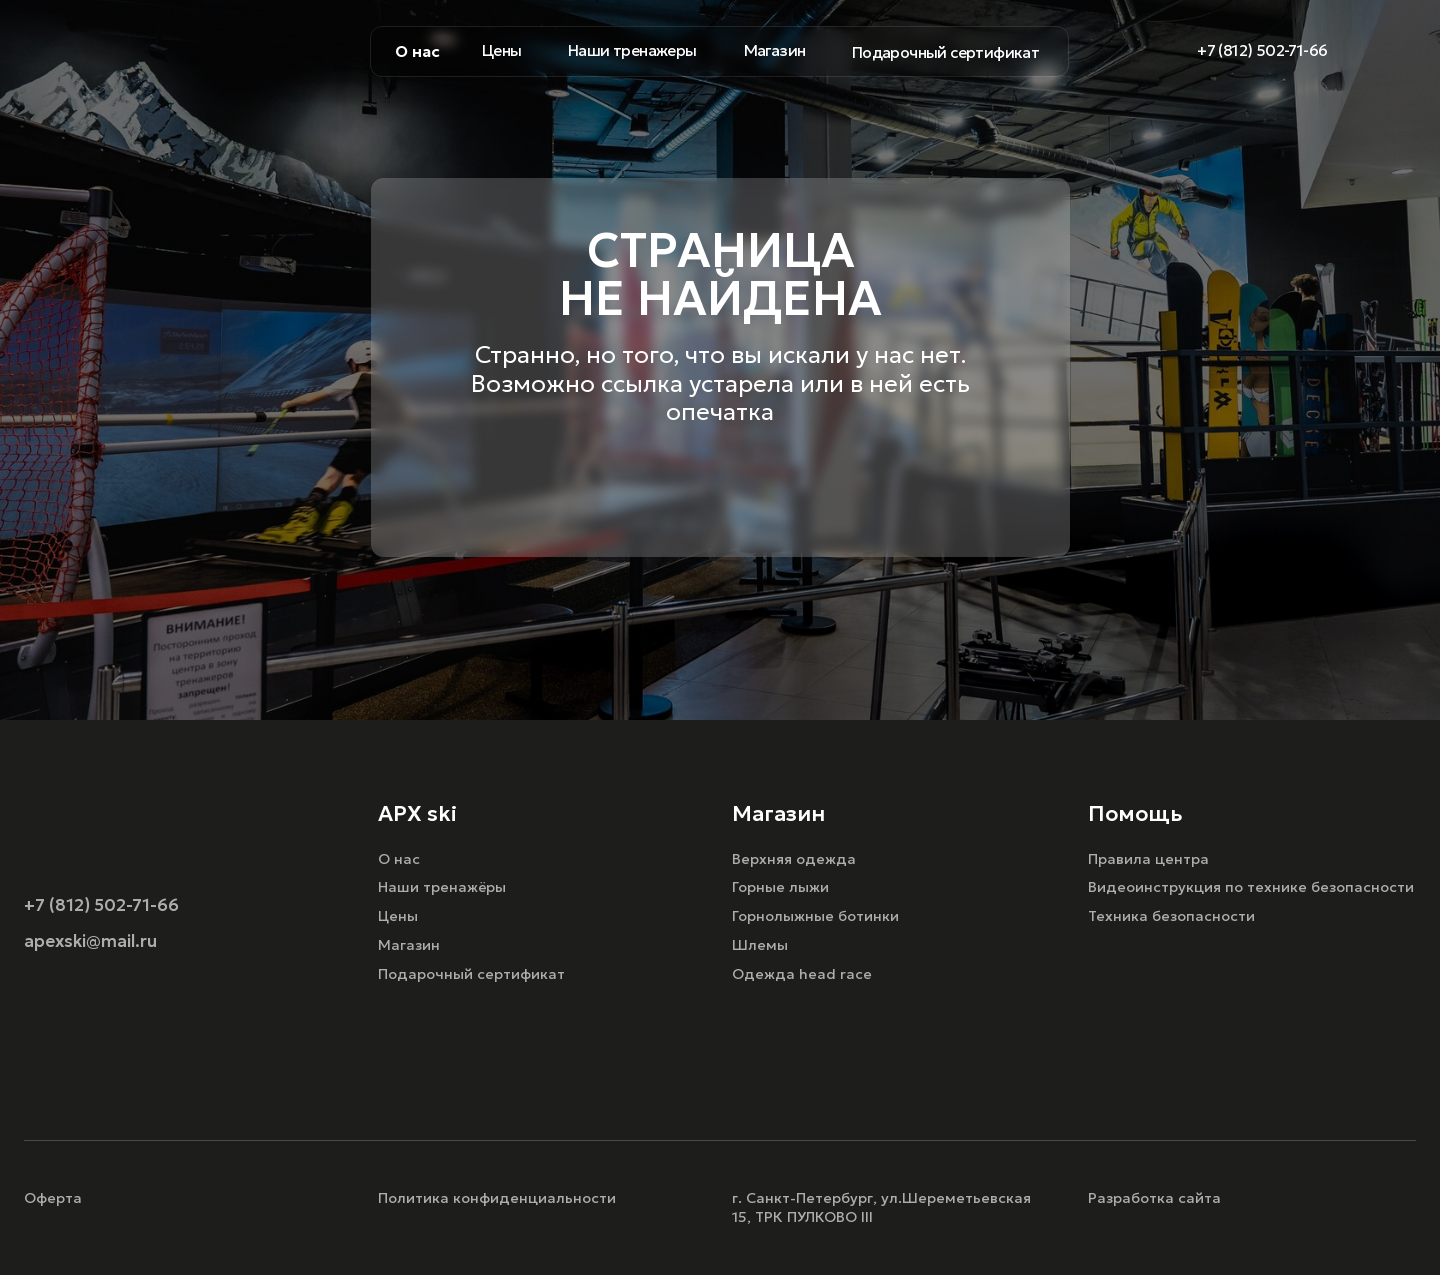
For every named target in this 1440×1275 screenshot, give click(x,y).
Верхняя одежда (794, 859)
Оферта (53, 1198)
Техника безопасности (1171, 916)
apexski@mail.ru (90, 941)
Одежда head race (802, 974)
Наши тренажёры (442, 887)
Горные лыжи (780, 887)
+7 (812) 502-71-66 (101, 905)
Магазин (409, 945)
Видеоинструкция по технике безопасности (1251, 887)
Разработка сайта (1154, 1198)
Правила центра (1148, 859)
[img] (1401, 51)
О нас (399, 859)
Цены (398, 916)
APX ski (417, 813)
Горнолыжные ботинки (815, 916)
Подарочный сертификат (471, 974)
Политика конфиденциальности (497, 1198)
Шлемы (760, 945)
